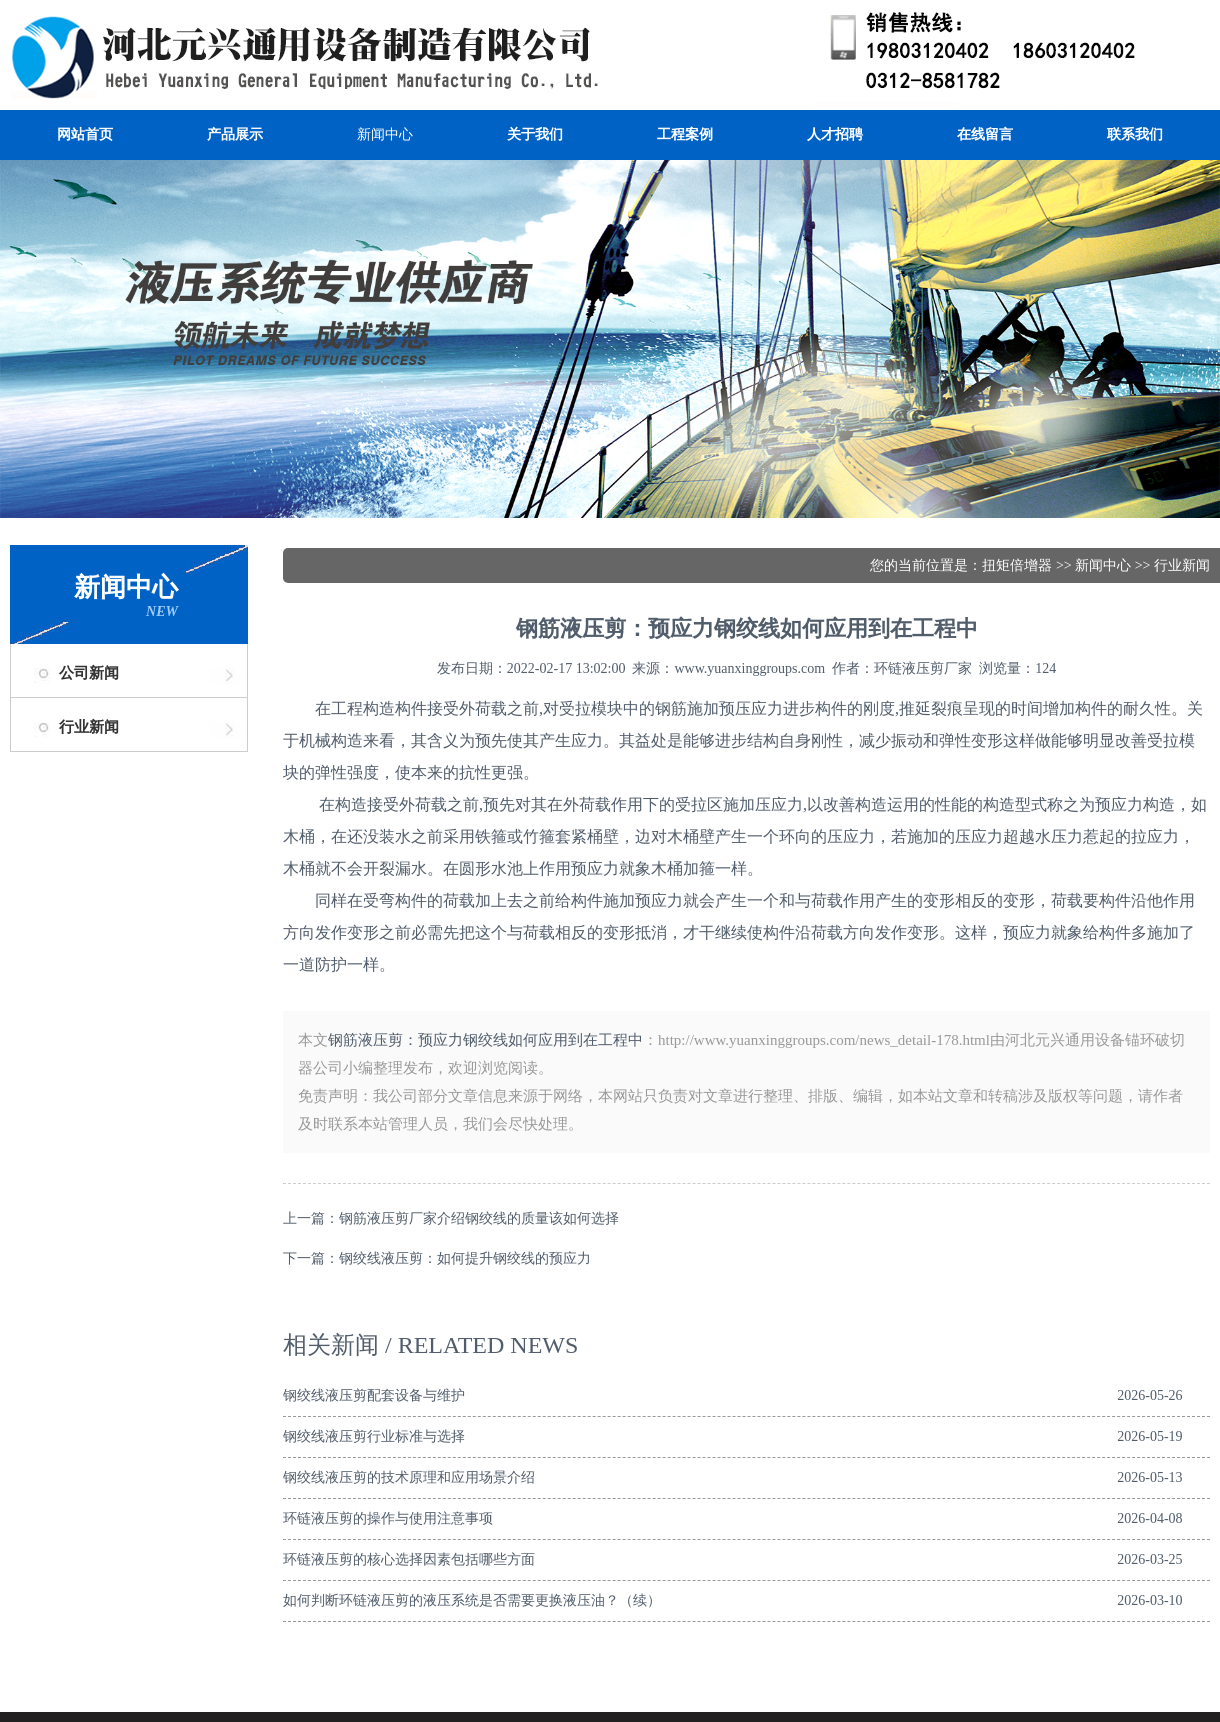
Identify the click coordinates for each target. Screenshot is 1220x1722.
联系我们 (1135, 134)
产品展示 (235, 134)
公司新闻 (89, 673)
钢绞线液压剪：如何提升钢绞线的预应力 (465, 1258)
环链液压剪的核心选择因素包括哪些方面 (409, 1559)
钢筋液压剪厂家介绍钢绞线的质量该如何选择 (479, 1218)
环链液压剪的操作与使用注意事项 (388, 1518)
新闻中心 (385, 134)
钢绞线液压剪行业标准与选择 (374, 1436)
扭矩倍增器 (1017, 565)
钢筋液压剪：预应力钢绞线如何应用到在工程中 (485, 1040)
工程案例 (685, 134)
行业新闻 (89, 727)
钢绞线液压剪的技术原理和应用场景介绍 (409, 1477)
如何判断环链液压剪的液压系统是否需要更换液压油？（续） (472, 1600)
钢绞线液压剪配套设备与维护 (374, 1395)
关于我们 (535, 134)
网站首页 (85, 134)
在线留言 (985, 134)
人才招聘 (835, 134)
